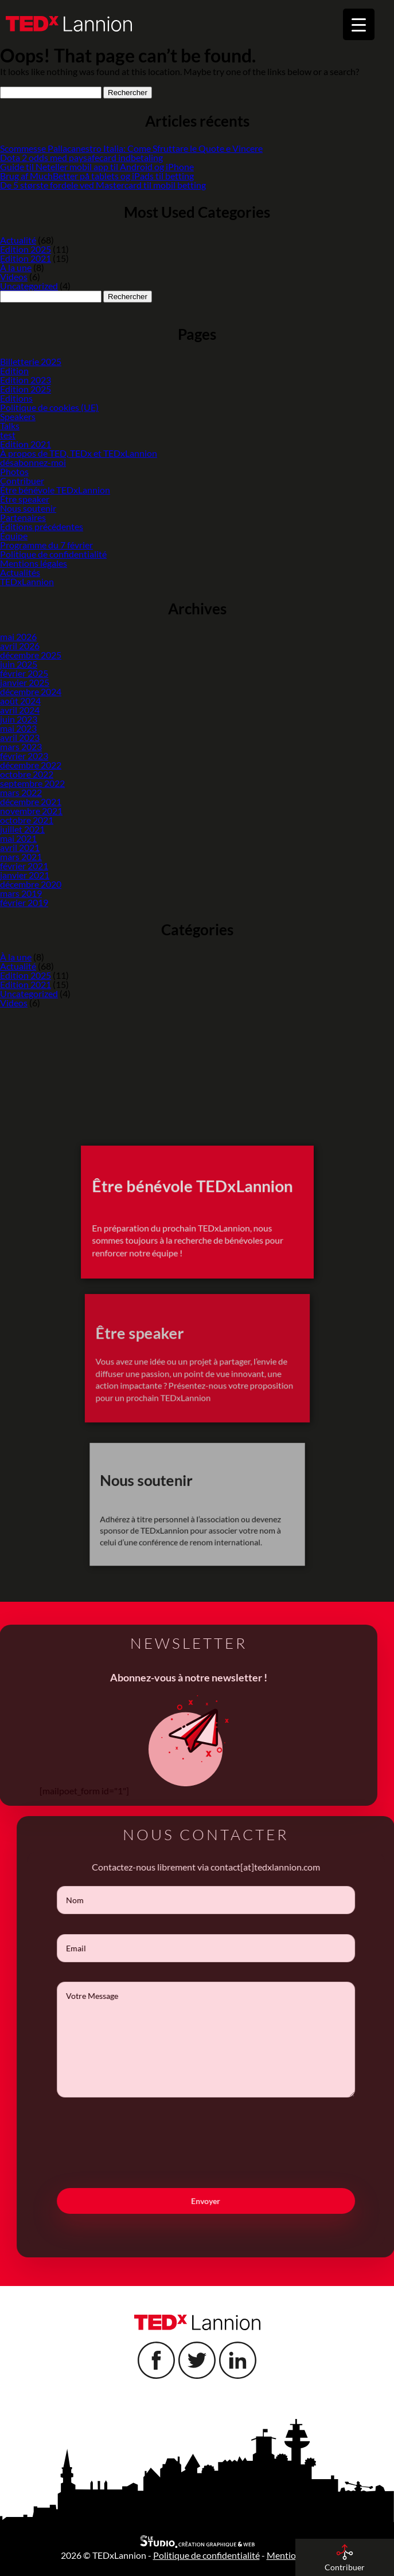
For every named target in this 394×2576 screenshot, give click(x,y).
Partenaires (23, 517)
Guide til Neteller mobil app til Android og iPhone (97, 166)
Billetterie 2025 (30, 361)
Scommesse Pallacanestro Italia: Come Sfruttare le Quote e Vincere (131, 148)
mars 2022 (21, 792)
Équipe (14, 535)
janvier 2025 (24, 682)
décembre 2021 (30, 801)
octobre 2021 (26, 819)
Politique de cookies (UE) (49, 407)
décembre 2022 (30, 764)
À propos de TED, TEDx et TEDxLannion (78, 453)
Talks (9, 425)
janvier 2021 (24, 874)
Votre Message (225, 2039)
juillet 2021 (22, 829)
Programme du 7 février (46, 544)
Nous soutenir (28, 508)
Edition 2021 (25, 258)
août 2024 (20, 700)
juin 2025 (18, 663)
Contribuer (22, 480)
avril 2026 (20, 645)
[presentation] (225, 2163)
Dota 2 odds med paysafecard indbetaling (81, 157)
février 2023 (24, 755)
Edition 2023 (25, 379)
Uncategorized (29, 285)
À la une (16, 267)
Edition (14, 370)
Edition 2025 (25, 249)
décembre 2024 (30, 691)
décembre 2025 (30, 654)
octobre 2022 (26, 774)
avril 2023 (20, 737)
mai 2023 (18, 728)
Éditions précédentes (41, 526)
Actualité (18, 239)
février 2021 (24, 865)
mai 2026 (18, 636)
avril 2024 (20, 709)
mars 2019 (21, 893)
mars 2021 (21, 856)
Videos (14, 276)
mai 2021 (18, 838)
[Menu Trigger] (359, 24)
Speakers (18, 416)
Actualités (20, 572)
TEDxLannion (27, 581)
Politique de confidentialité (53, 553)
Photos (14, 471)
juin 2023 (18, 718)
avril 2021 (20, 847)
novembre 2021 (31, 810)
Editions (16, 398)
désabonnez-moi (33, 462)
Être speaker (24, 498)
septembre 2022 (32, 783)
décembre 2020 (30, 884)
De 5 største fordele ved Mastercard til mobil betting (103, 184)
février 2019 (24, 902)
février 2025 (24, 673)
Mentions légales (33, 563)
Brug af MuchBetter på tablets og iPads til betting (97, 175)
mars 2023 (21, 746)
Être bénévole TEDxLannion (55, 489)
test (7, 434)
